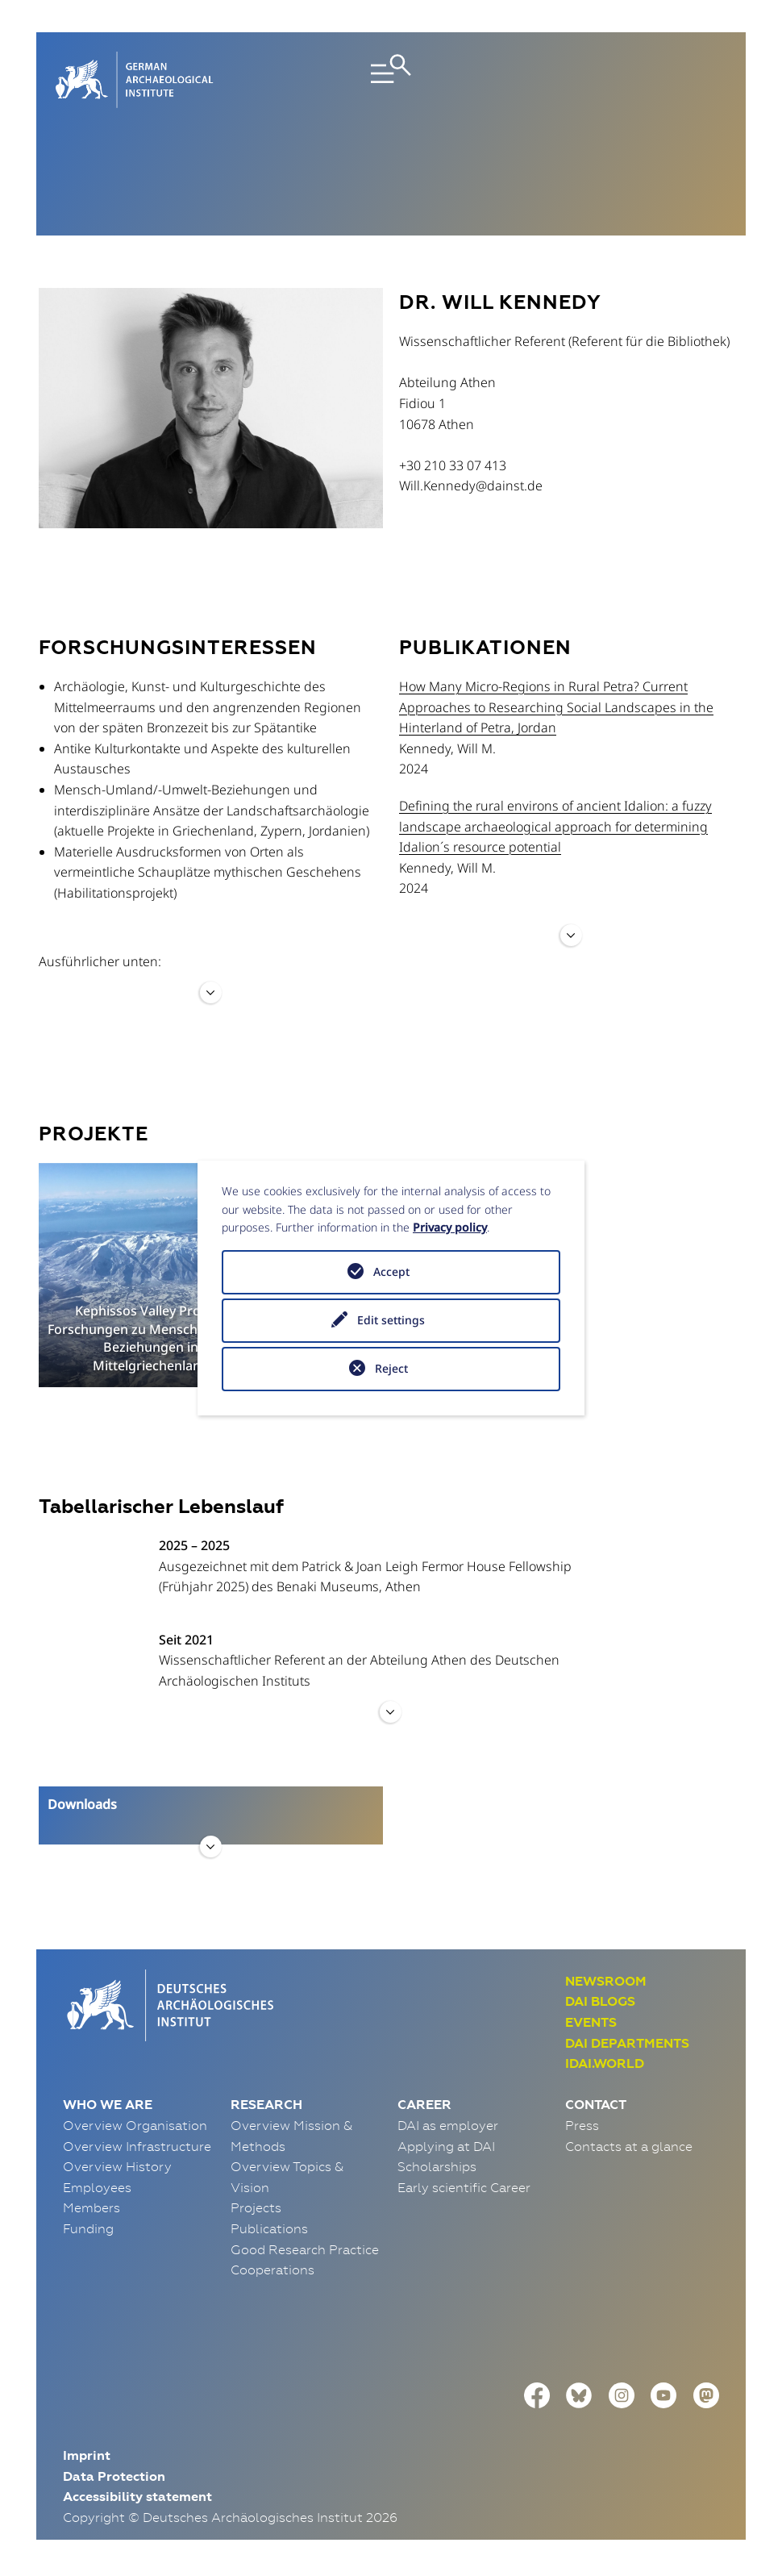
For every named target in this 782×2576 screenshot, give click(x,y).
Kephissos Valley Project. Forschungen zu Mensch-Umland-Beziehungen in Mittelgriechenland (151, 1337)
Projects (256, 2207)
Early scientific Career (463, 2187)
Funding (88, 2228)
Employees (97, 2187)
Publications (269, 2228)
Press (582, 2125)
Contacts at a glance (629, 2146)
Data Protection (114, 2476)
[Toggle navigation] (390, 80)
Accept (391, 1271)
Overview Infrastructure (137, 2146)
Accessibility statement (137, 2496)
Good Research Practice (305, 2249)
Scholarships (436, 2166)
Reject (391, 1368)
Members (91, 2207)
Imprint (86, 2455)
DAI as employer (447, 2125)
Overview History (117, 2166)
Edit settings (391, 1320)
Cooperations (272, 2269)
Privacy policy (450, 1227)
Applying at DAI (446, 2146)
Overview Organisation (135, 2125)
